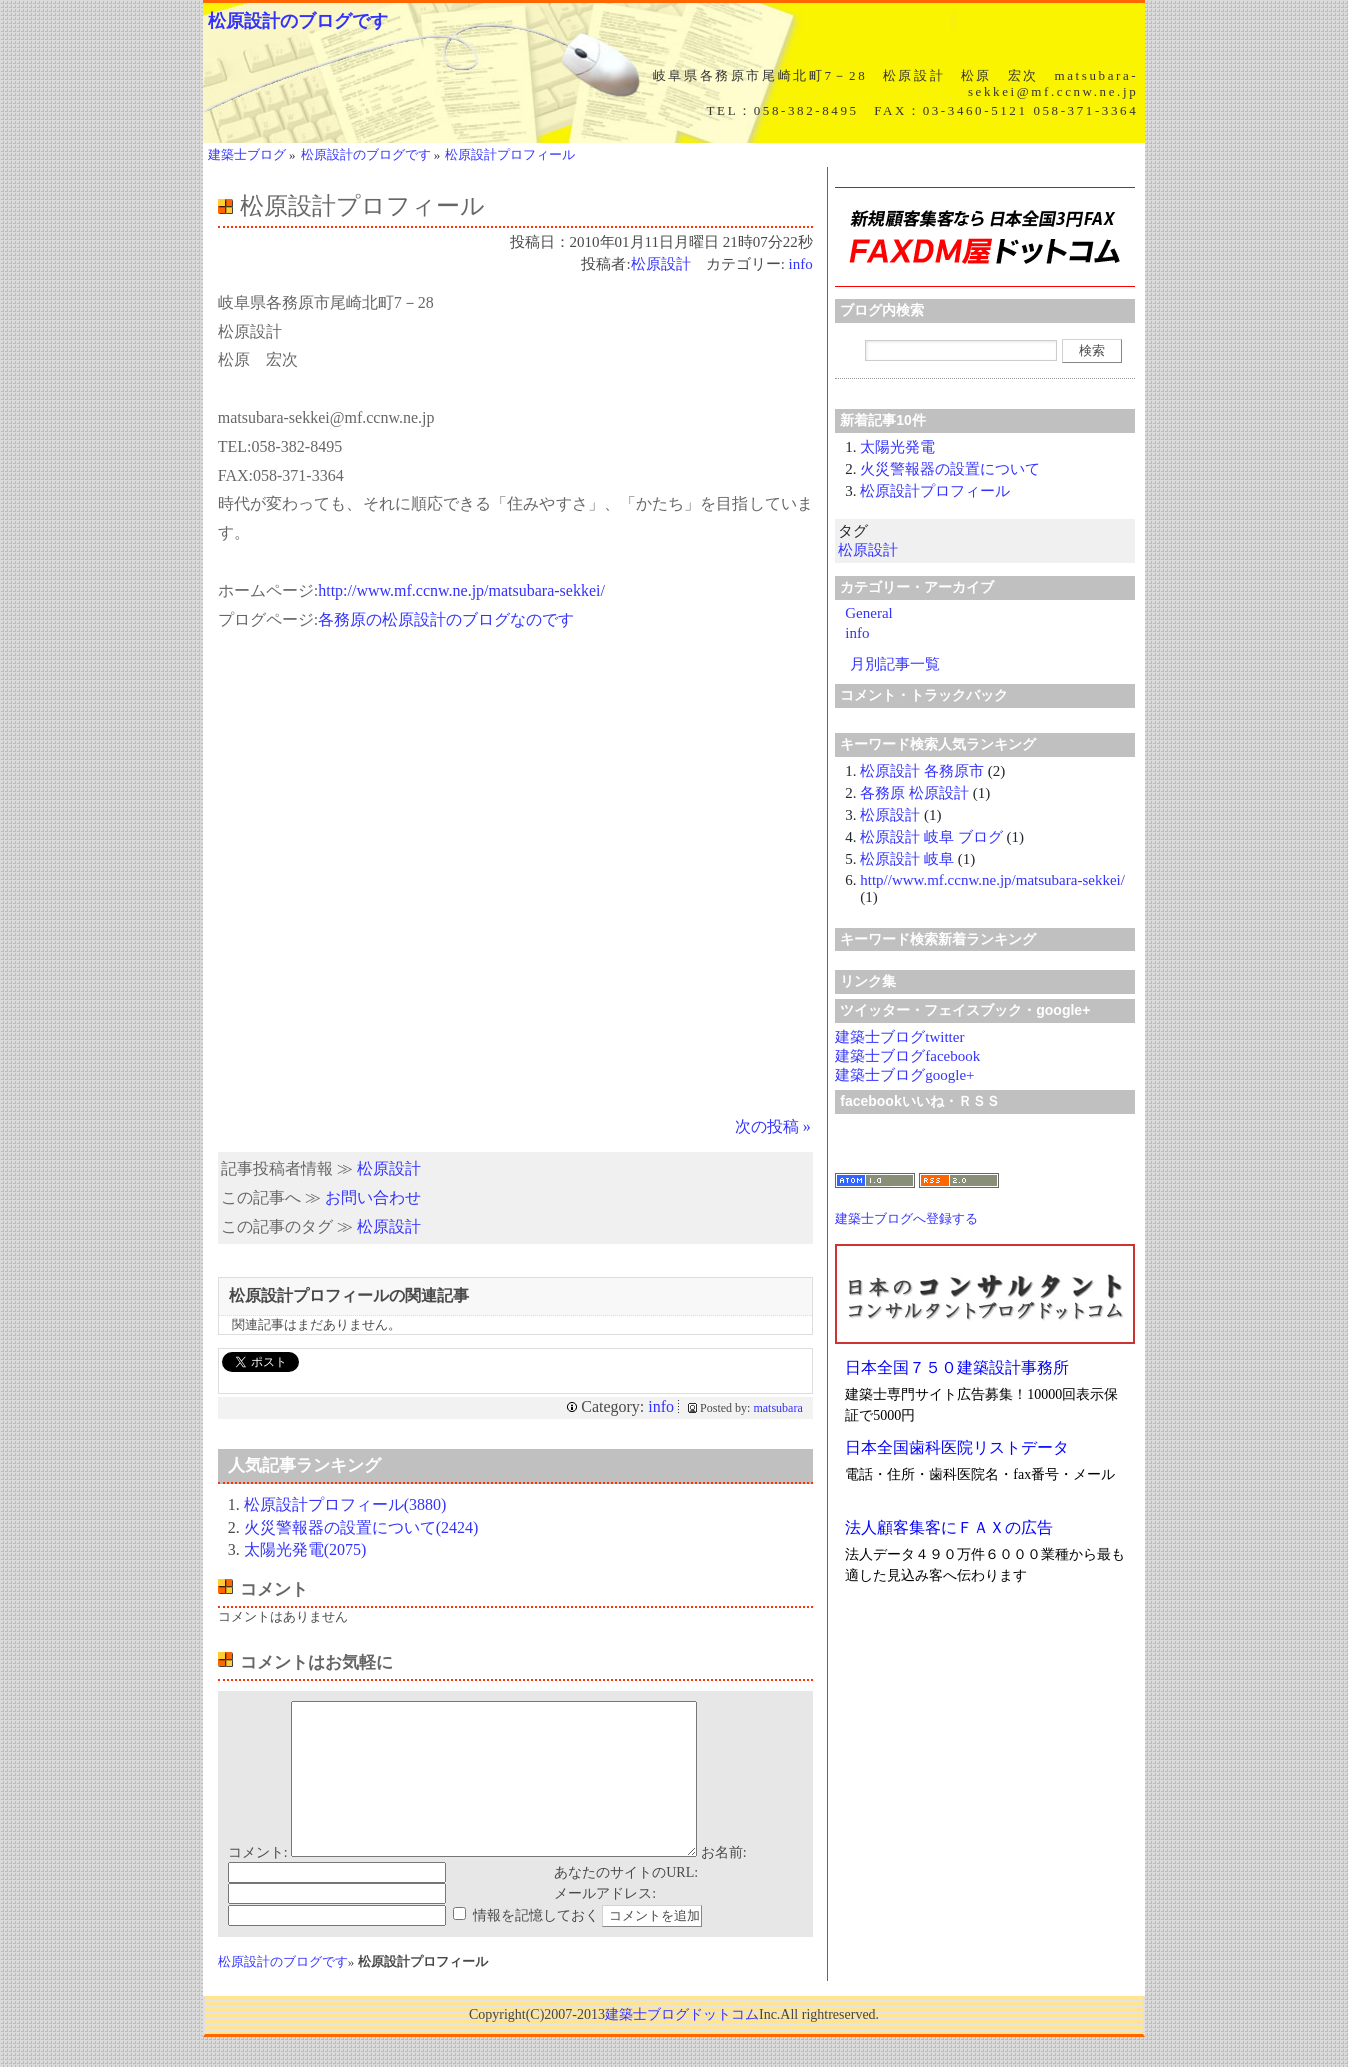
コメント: (258, 1882)
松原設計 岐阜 (907, 859)
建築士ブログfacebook (907, 1056)
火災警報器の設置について (950, 469)
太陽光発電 (897, 447)
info (801, 264)
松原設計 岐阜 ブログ (931, 837)
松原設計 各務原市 (922, 771)
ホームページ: (268, 590)
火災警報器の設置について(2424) (361, 1527)
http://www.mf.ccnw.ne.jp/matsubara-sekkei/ (461, 590)
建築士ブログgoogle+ (904, 1075)
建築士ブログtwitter (899, 1037)
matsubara (777, 1408)
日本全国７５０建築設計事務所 (957, 1367)
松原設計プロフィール (935, 491)
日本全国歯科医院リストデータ (957, 1447)
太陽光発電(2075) (305, 1549)
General (868, 613)
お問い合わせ (373, 1197)
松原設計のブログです (298, 21)
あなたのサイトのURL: (626, 1902)
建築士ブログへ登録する (906, 1218)
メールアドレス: (605, 1923)
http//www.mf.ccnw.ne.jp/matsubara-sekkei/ (992, 880)
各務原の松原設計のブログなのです (446, 619)
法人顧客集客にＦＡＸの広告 (949, 1527)
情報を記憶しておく (536, 1945)
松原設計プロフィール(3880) (345, 1504)
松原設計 (661, 264)
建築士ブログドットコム (682, 2044)
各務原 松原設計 (914, 793)
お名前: (724, 1882)
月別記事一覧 (895, 664)
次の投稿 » (773, 1126)
